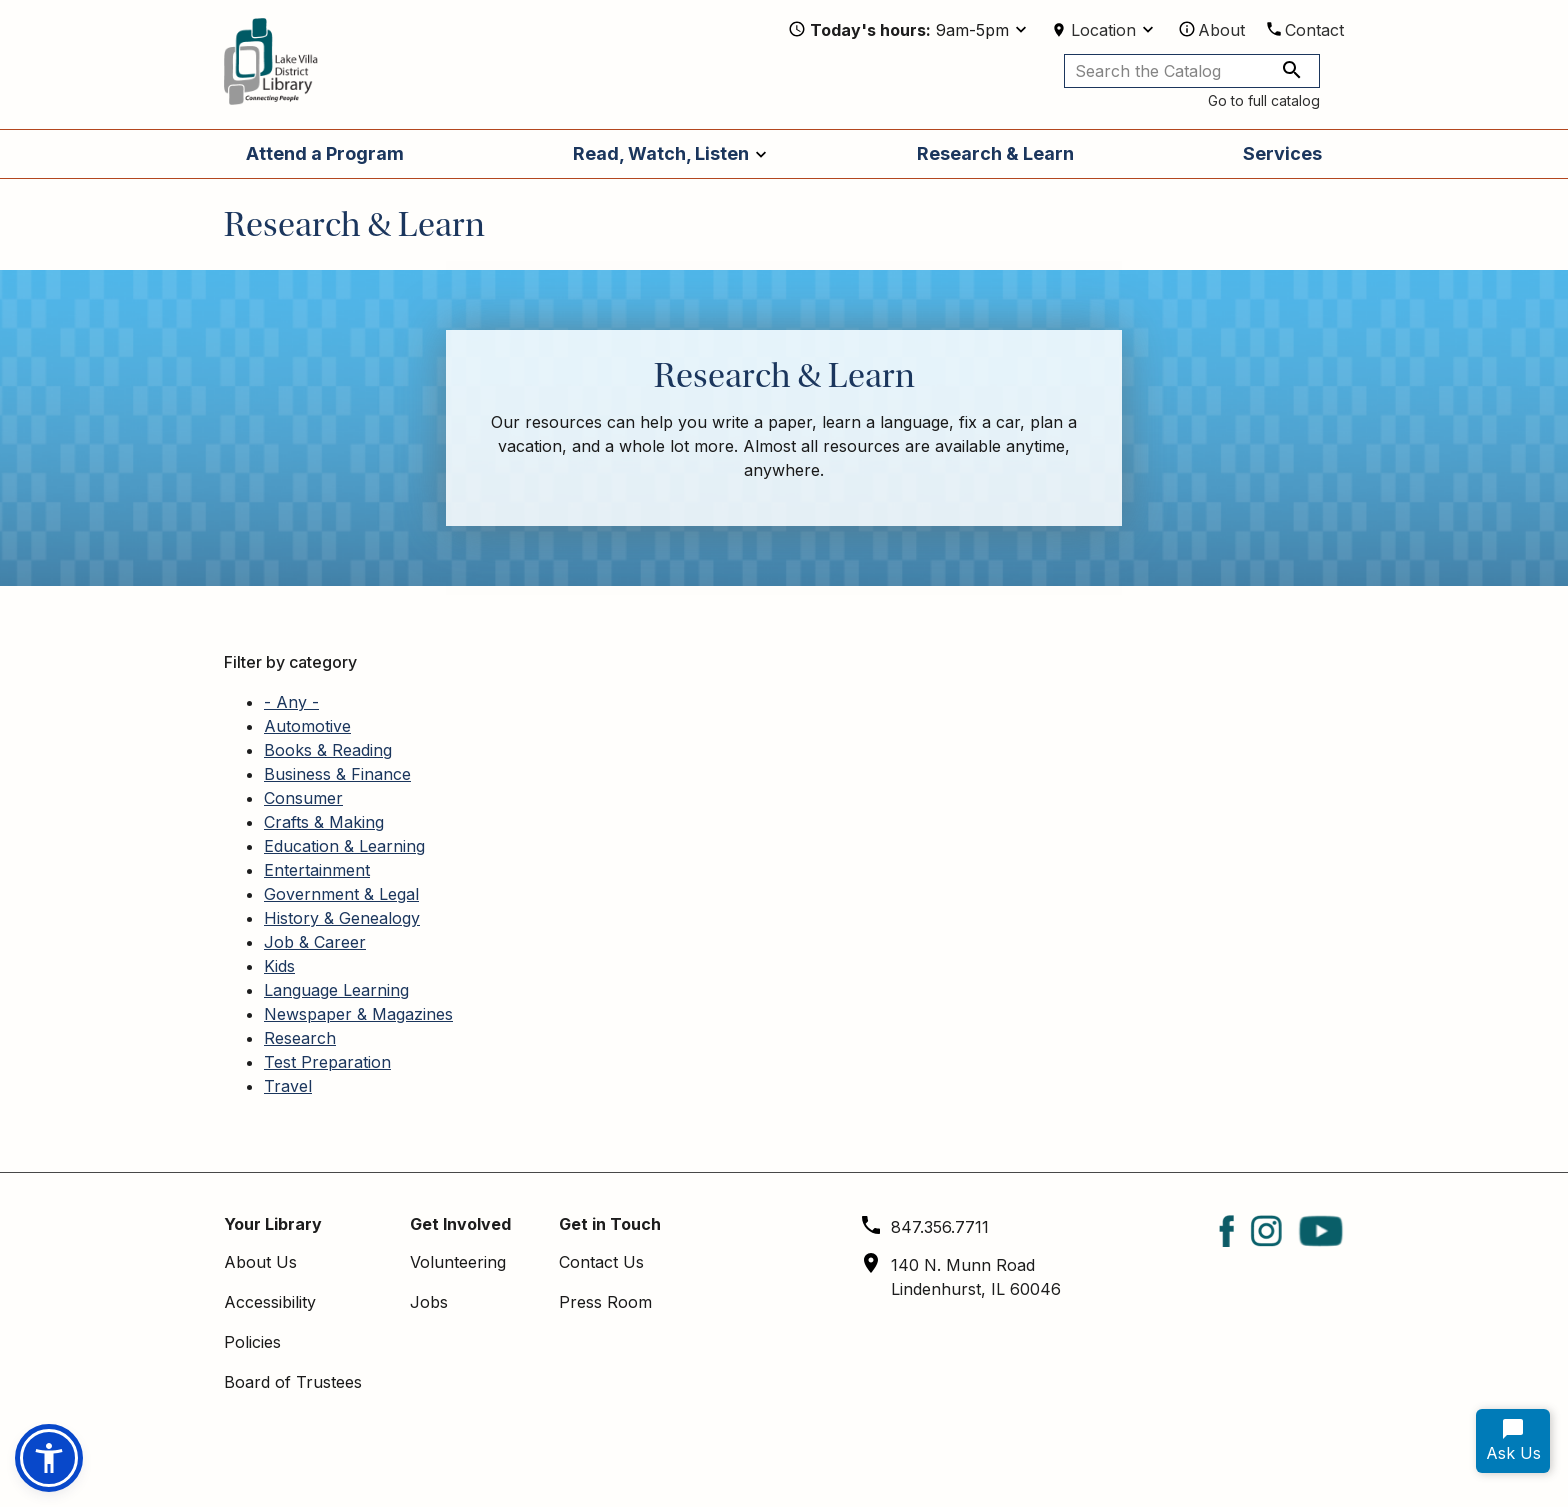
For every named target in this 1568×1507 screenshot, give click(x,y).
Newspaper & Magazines (358, 1014)
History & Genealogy (342, 918)
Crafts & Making (324, 822)
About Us (260, 1262)
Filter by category (290, 662)
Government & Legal (341, 894)
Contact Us (601, 1262)
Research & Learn (995, 153)
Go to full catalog (1264, 100)
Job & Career (315, 942)
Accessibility (270, 1302)
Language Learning (336, 990)
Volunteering (458, 1262)
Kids (279, 966)
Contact (1314, 30)
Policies (252, 1342)
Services (1282, 153)
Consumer (303, 798)
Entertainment (317, 870)
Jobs (429, 1302)
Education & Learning (344, 846)
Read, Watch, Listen (661, 153)
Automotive (307, 726)
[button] (49, 1458)
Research (300, 1038)
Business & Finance (337, 774)
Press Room (605, 1302)
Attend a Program (325, 153)
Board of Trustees (293, 1382)
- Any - (291, 702)
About (1221, 30)
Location (1103, 30)
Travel (288, 1086)
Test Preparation (327, 1062)
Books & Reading (328, 750)
